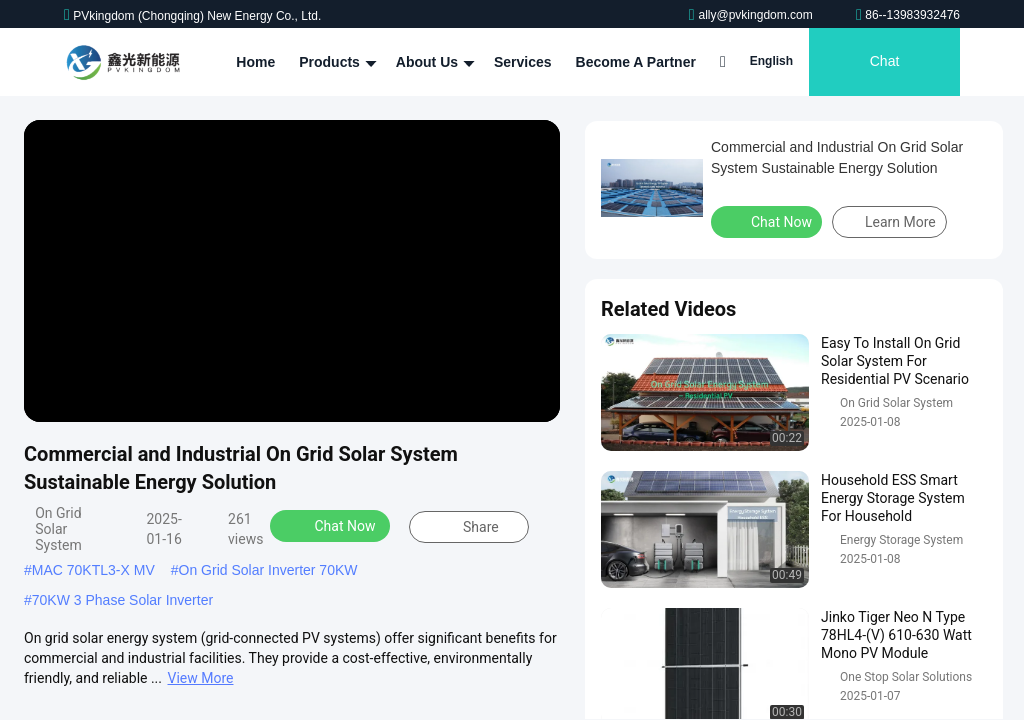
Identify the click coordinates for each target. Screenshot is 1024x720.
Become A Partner (635, 62)
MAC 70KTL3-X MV (93, 570)
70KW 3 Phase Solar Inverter (122, 600)
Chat (885, 62)
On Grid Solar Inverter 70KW (268, 570)
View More (201, 678)
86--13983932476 (908, 15)
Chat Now (332, 525)
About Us (433, 62)
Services (523, 62)
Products (335, 62)
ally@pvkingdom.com (752, 15)
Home (255, 62)
